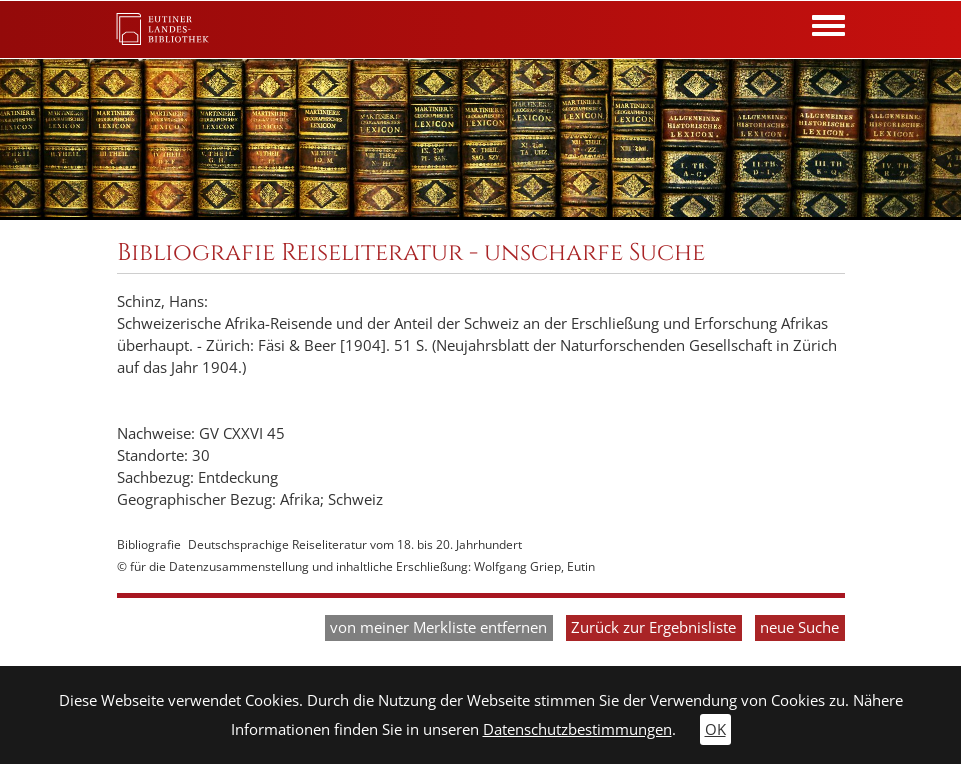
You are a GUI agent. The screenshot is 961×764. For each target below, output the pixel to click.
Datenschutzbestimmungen (577, 729)
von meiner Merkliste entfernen (438, 627)
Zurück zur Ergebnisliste (653, 627)
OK (715, 729)
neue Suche (799, 627)
